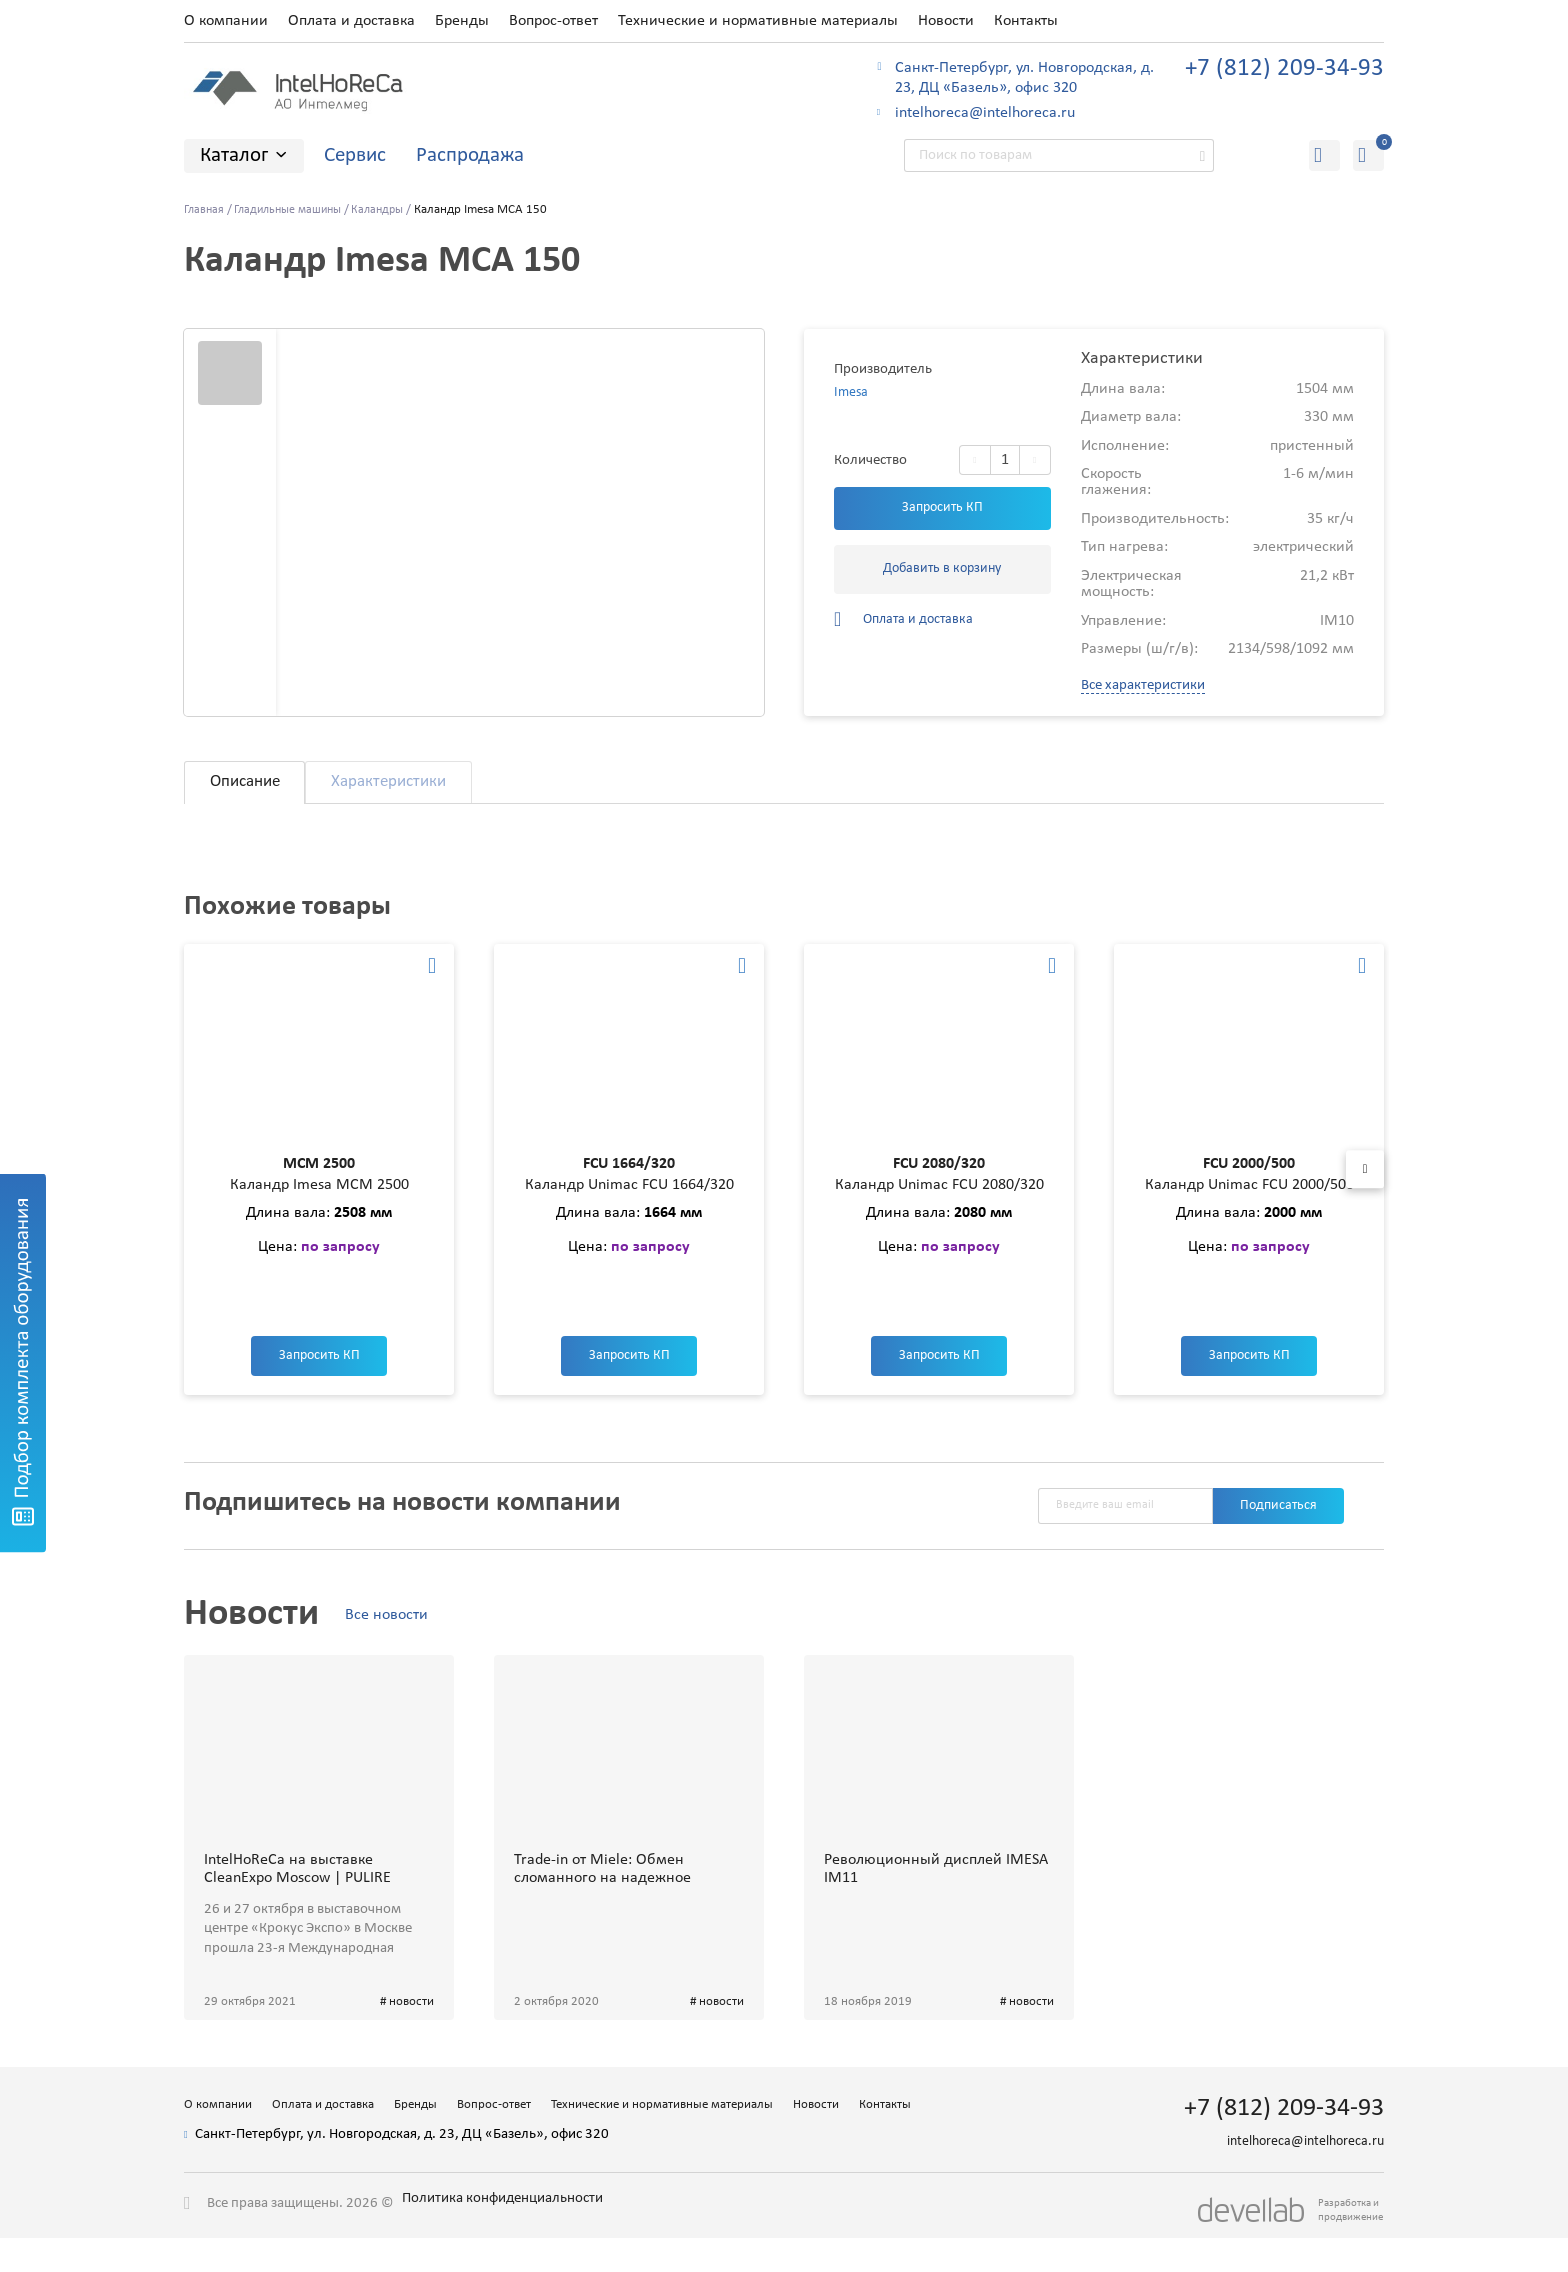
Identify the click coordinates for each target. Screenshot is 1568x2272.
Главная (205, 210)
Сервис (355, 155)
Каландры (392, 210)
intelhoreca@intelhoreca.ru (985, 113)
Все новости (398, 1640)
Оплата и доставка (351, 21)
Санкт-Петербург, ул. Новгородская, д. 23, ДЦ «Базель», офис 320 (1024, 78)
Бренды (462, 21)
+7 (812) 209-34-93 (1284, 68)
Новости (946, 21)
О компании (226, 21)
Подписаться (1274, 1529)
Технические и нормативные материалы (758, 21)
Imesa (852, 394)
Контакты (1026, 21)
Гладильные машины (295, 210)
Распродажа (470, 155)
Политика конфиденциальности (524, 2247)
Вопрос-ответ (553, 21)
